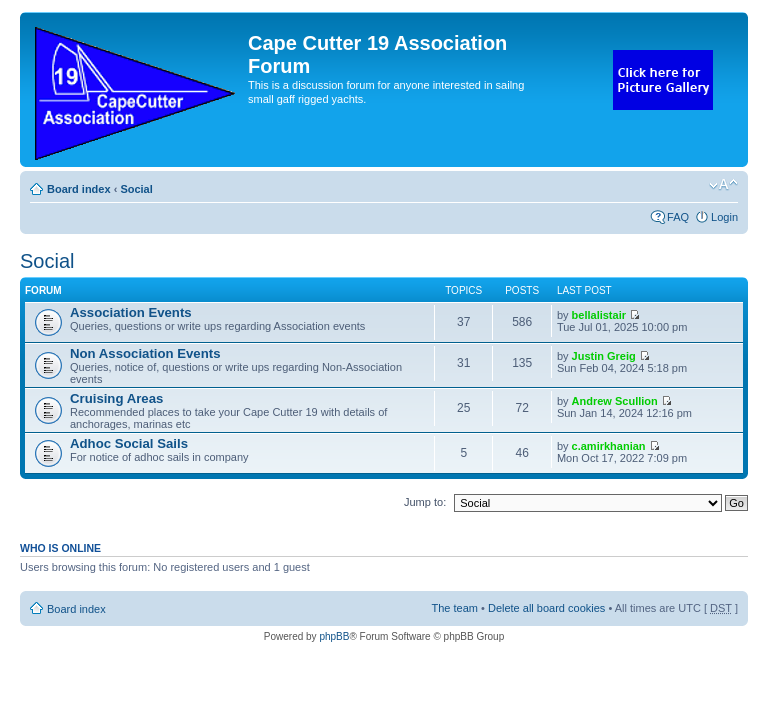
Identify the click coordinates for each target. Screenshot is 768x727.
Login (724, 217)
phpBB (334, 636)
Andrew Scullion (615, 401)
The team (455, 608)
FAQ (678, 217)
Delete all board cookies (546, 608)
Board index (79, 189)
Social (136, 189)
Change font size (723, 185)
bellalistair (599, 315)
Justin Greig (604, 356)
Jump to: (425, 502)
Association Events (131, 312)
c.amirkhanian (609, 446)
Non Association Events (145, 353)
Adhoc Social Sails (129, 443)
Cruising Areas (116, 398)
